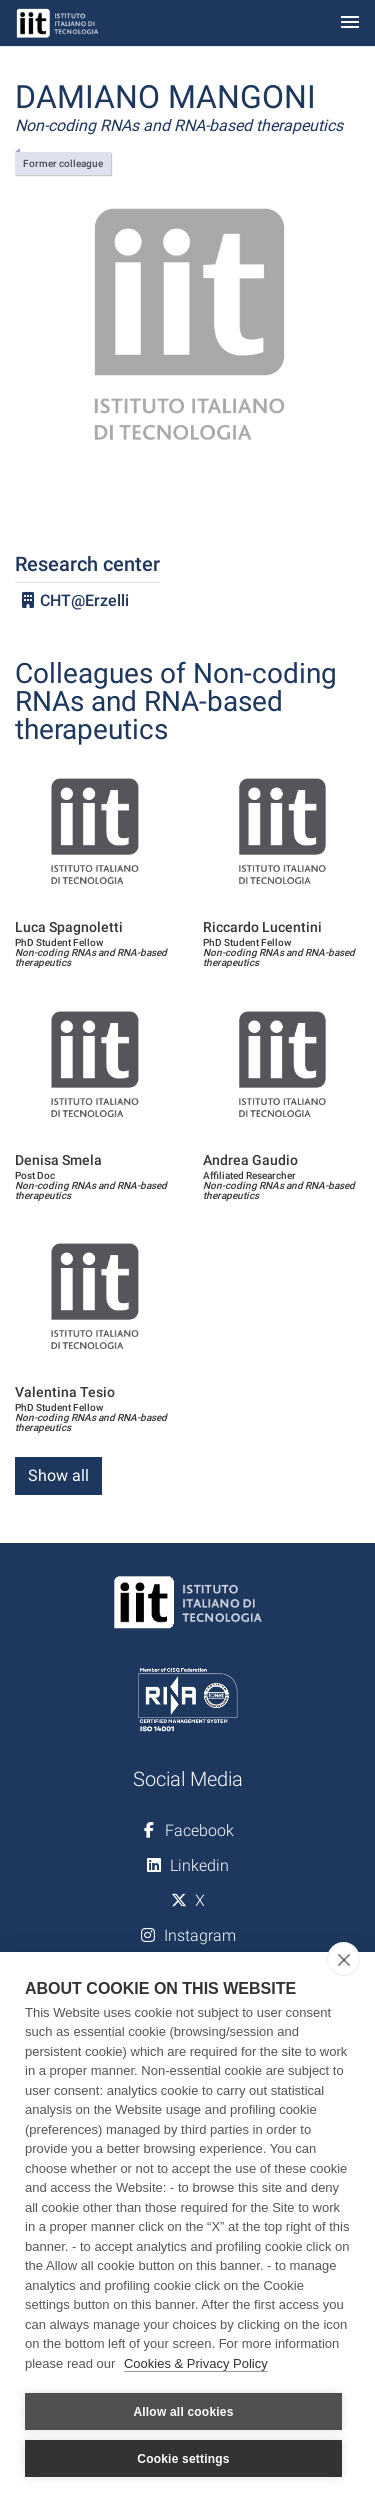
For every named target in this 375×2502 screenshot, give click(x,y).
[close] (343, 1959)
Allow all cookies (183, 2412)
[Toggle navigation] (350, 23)
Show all (58, 1475)
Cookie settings (183, 2459)
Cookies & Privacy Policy (196, 2363)
